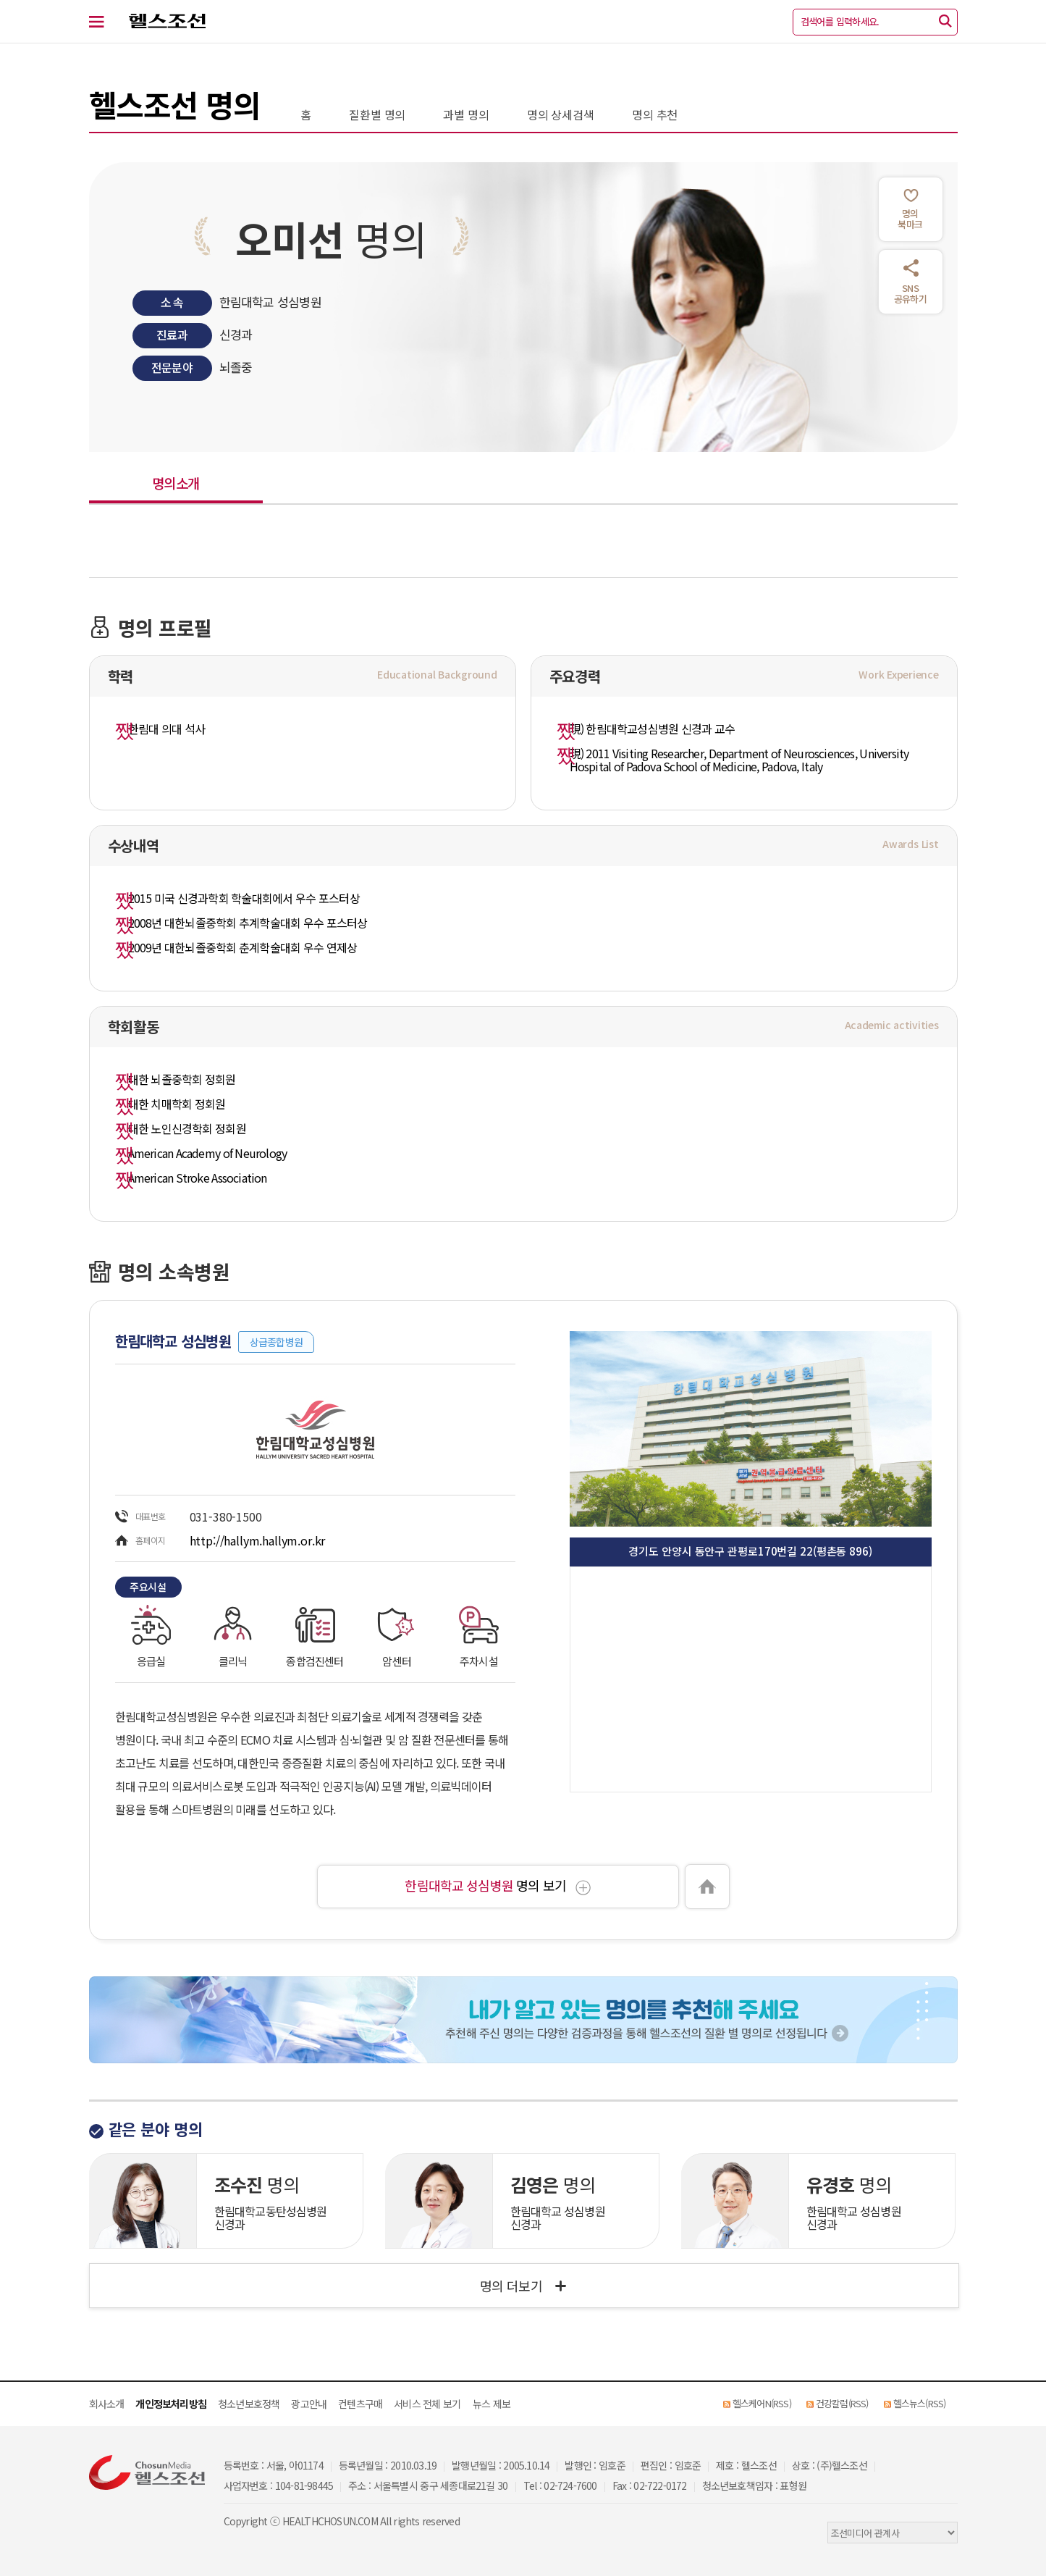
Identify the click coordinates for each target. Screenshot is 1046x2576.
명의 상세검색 (560, 114)
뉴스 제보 (491, 2403)
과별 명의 (466, 114)
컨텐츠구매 (360, 2403)
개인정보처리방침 (170, 2403)
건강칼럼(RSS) (842, 2403)
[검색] (945, 22)
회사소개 (107, 2403)
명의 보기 (497, 1885)
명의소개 (176, 483)
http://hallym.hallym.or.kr (258, 1540)
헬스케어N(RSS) (762, 2403)
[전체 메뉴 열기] (105, 22)
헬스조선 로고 (160, 22)
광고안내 (308, 2403)
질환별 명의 (377, 114)
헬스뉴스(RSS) (919, 2403)
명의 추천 (655, 114)
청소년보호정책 (248, 2403)
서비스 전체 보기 (427, 2403)
